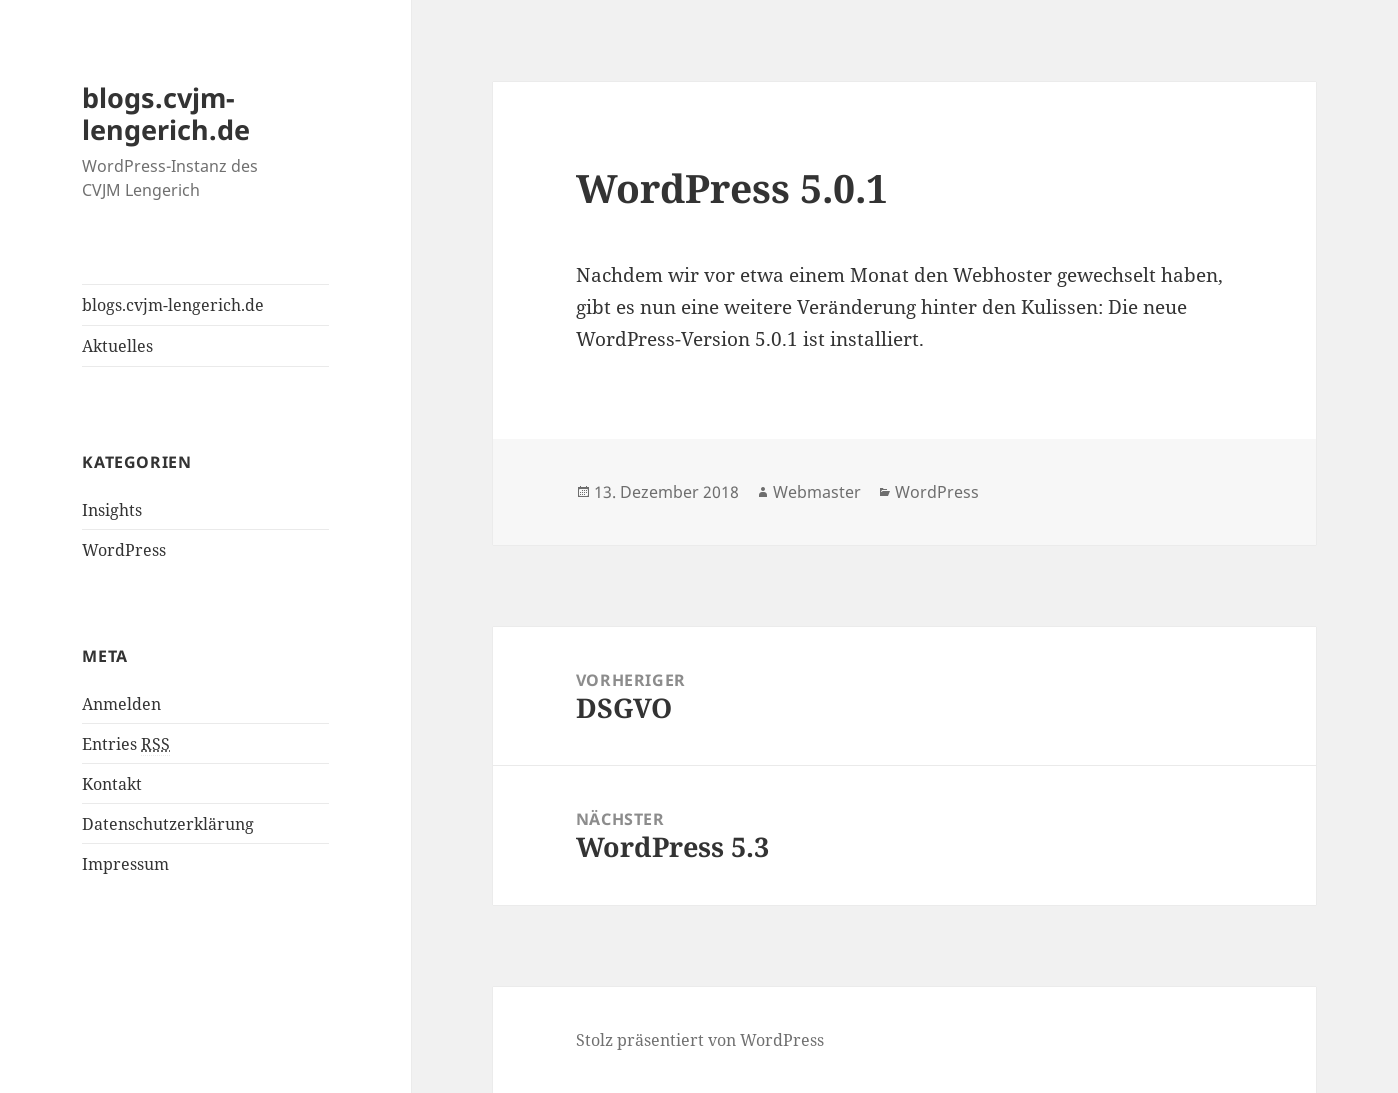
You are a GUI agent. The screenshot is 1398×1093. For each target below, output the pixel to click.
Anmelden (121, 704)
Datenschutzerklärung (168, 824)
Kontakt (112, 784)
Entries (126, 744)
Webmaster (817, 492)
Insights (112, 510)
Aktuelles (117, 346)
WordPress (124, 550)
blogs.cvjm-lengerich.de (166, 113)
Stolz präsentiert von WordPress (700, 1040)
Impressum (125, 864)
